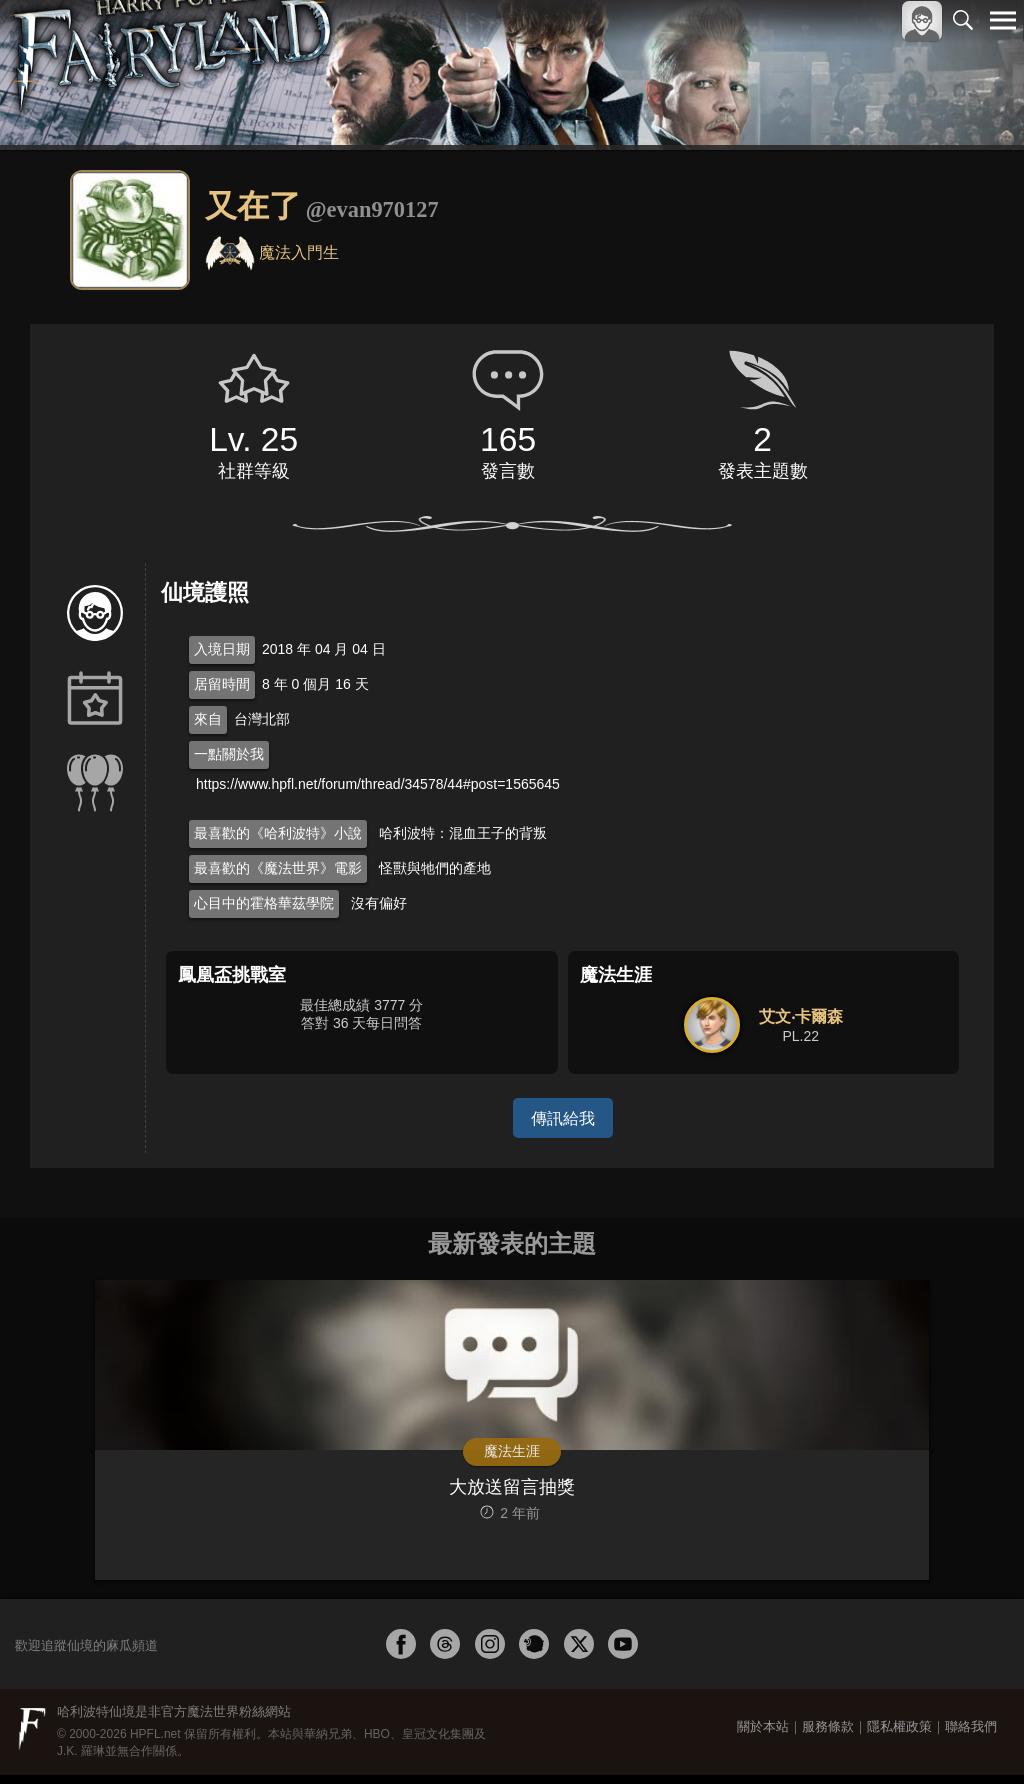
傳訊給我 (563, 1117)
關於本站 (763, 1735)
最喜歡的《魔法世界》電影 (278, 868)
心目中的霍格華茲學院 (264, 903)
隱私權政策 (899, 1735)
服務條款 (828, 1735)
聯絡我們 (971, 1735)
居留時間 (222, 684)
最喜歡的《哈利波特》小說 (278, 833)
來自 (208, 719)
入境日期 (222, 649)
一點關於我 (229, 754)
